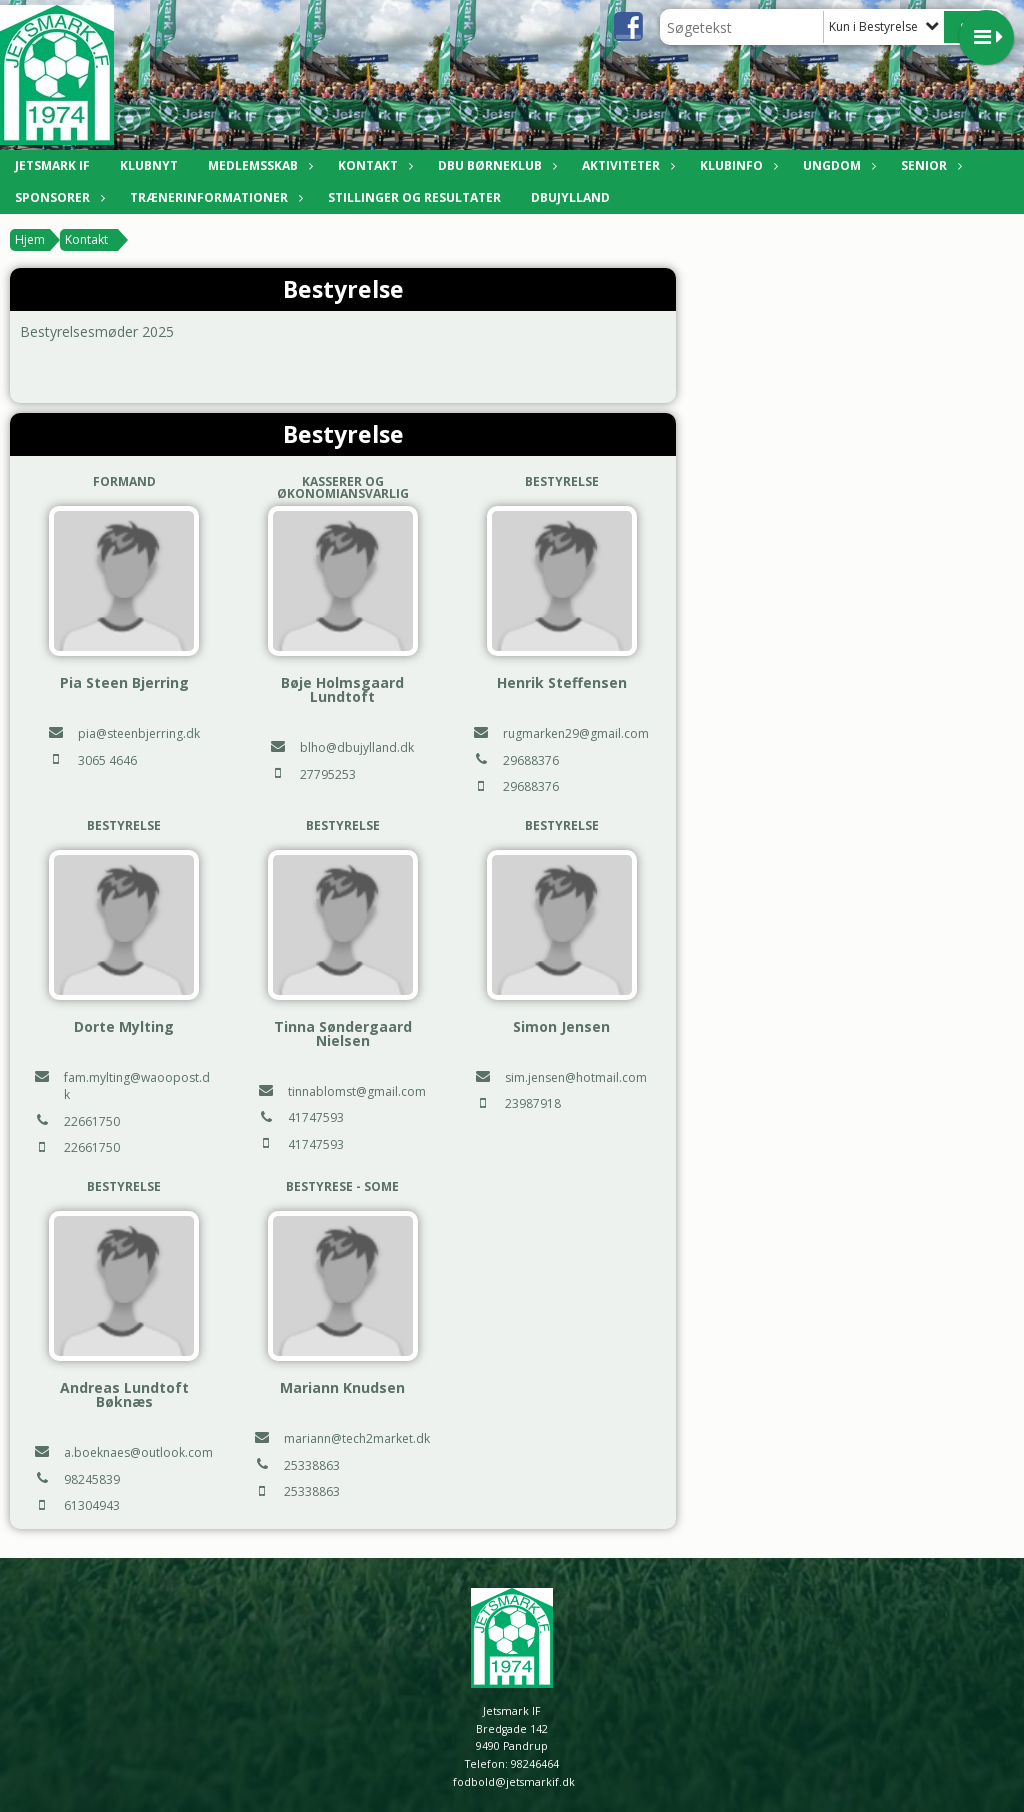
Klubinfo (736, 165)
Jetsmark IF (52, 165)
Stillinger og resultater (414, 197)
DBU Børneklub (495, 165)
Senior (929, 165)
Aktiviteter (626, 165)
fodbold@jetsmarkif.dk (514, 1782)
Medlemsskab (258, 165)
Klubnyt (149, 165)
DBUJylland (570, 197)
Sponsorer (57, 197)
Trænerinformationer (214, 197)
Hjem (30, 239)
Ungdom (837, 165)
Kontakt (373, 165)
